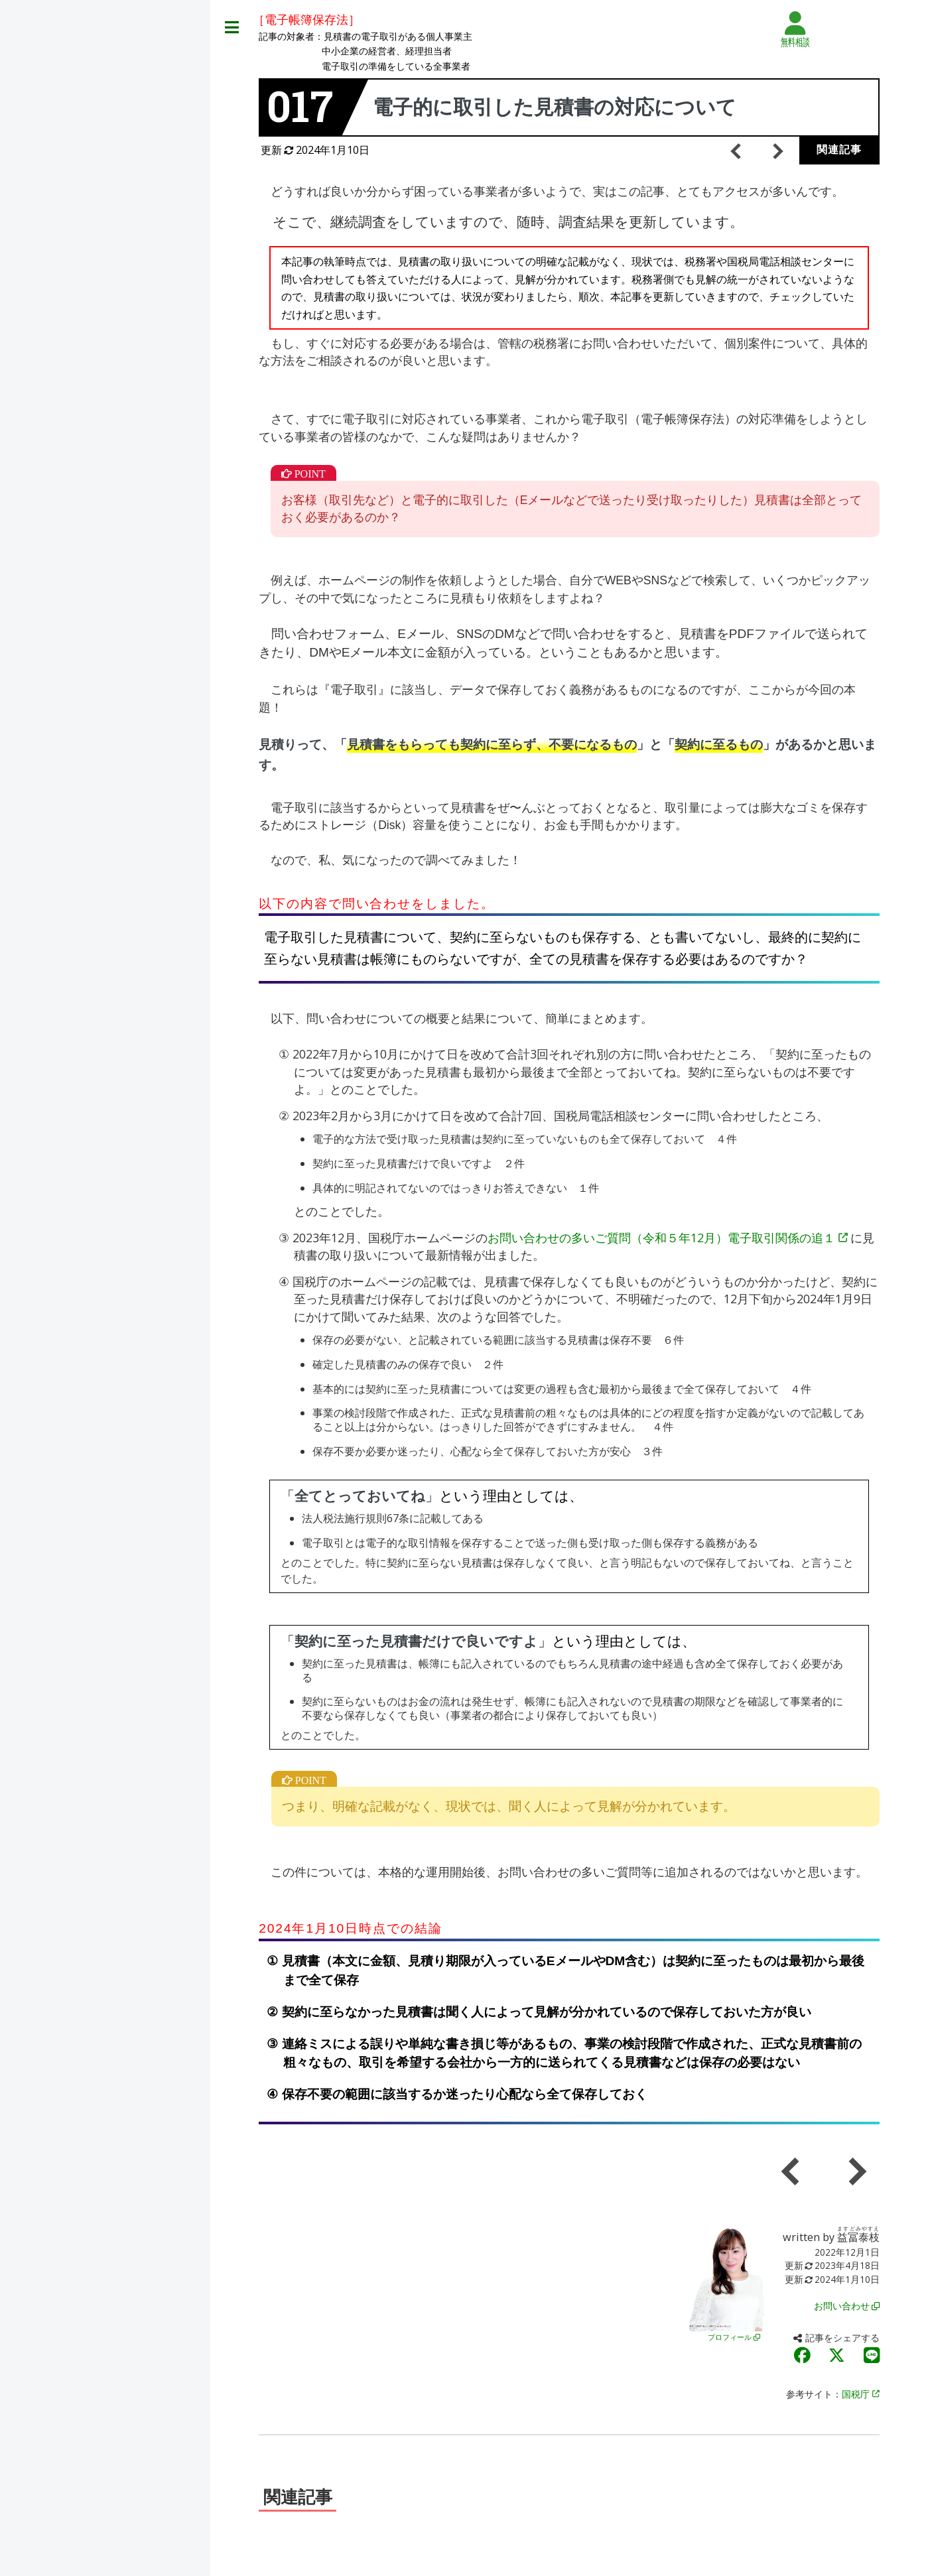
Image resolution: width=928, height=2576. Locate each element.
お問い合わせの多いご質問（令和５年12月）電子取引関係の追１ (667, 1238)
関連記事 (839, 149)
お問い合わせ (846, 2305)
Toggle (232, 27)
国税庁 (860, 2394)
